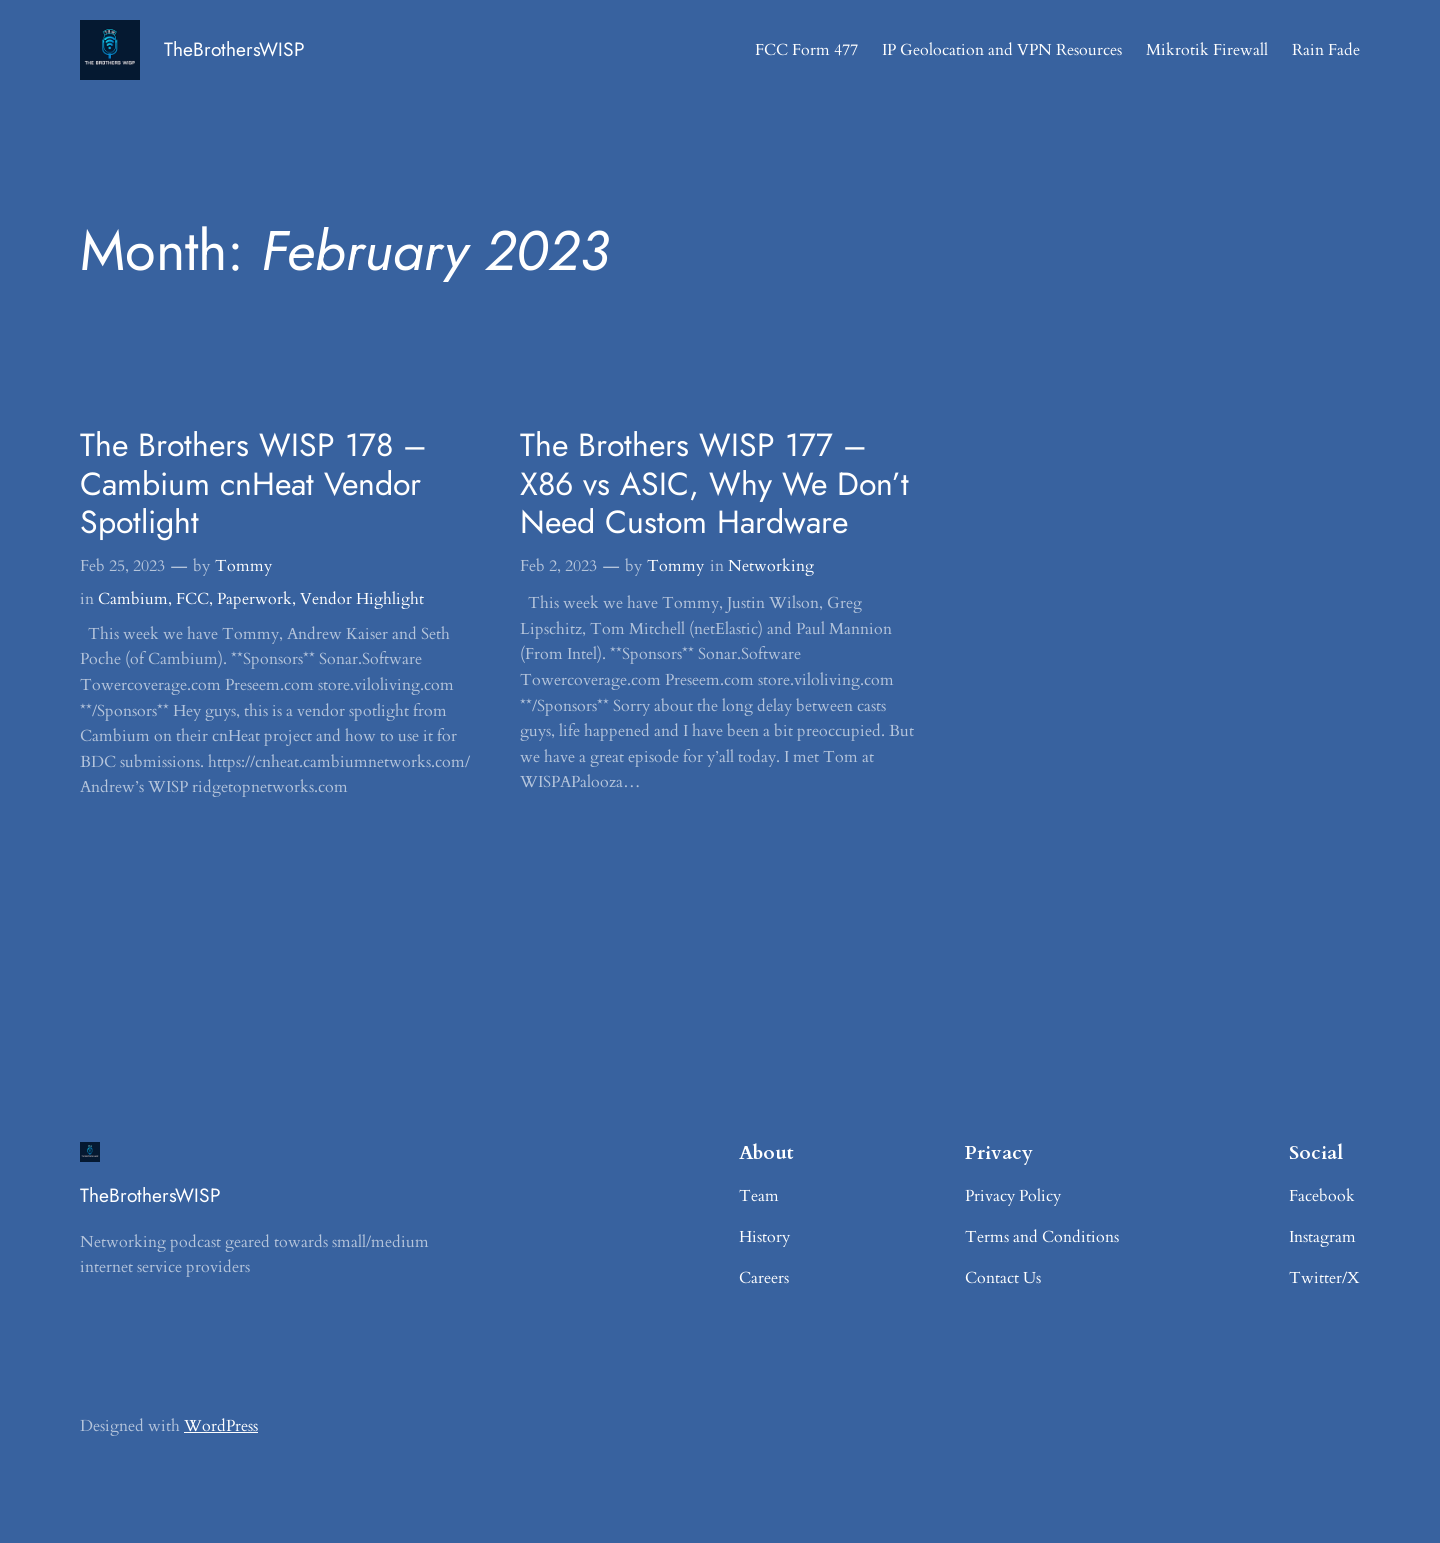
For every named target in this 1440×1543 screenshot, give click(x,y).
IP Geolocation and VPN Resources (1002, 50)
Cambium (133, 599)
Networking (771, 566)
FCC (192, 599)
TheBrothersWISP (234, 49)
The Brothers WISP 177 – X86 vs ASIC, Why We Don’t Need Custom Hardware (714, 483)
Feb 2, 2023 (558, 566)
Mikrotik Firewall (1207, 50)
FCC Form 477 (806, 50)
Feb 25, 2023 (122, 566)
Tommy (243, 566)
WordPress (221, 1426)
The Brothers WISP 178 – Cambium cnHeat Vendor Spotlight (253, 483)
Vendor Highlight (362, 599)
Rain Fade (1326, 50)
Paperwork (254, 599)
